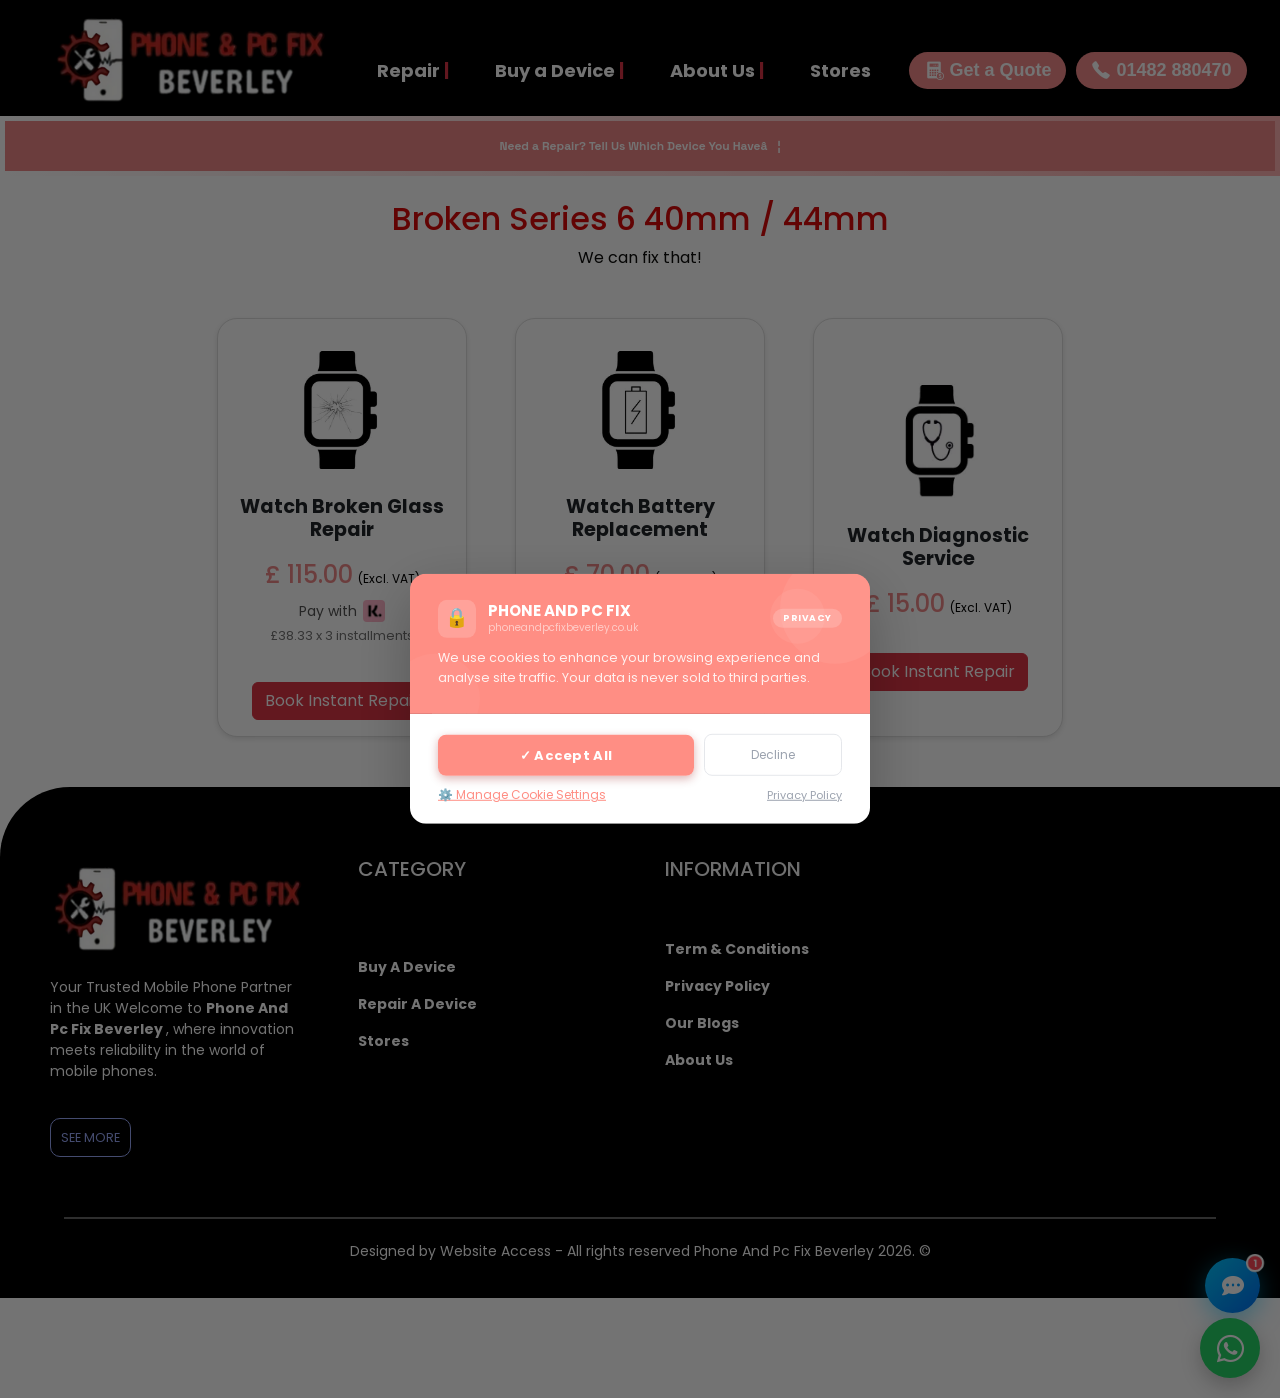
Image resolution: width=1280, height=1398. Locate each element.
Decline (773, 754)
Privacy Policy (804, 795)
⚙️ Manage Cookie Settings (522, 794)
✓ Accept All (566, 754)
